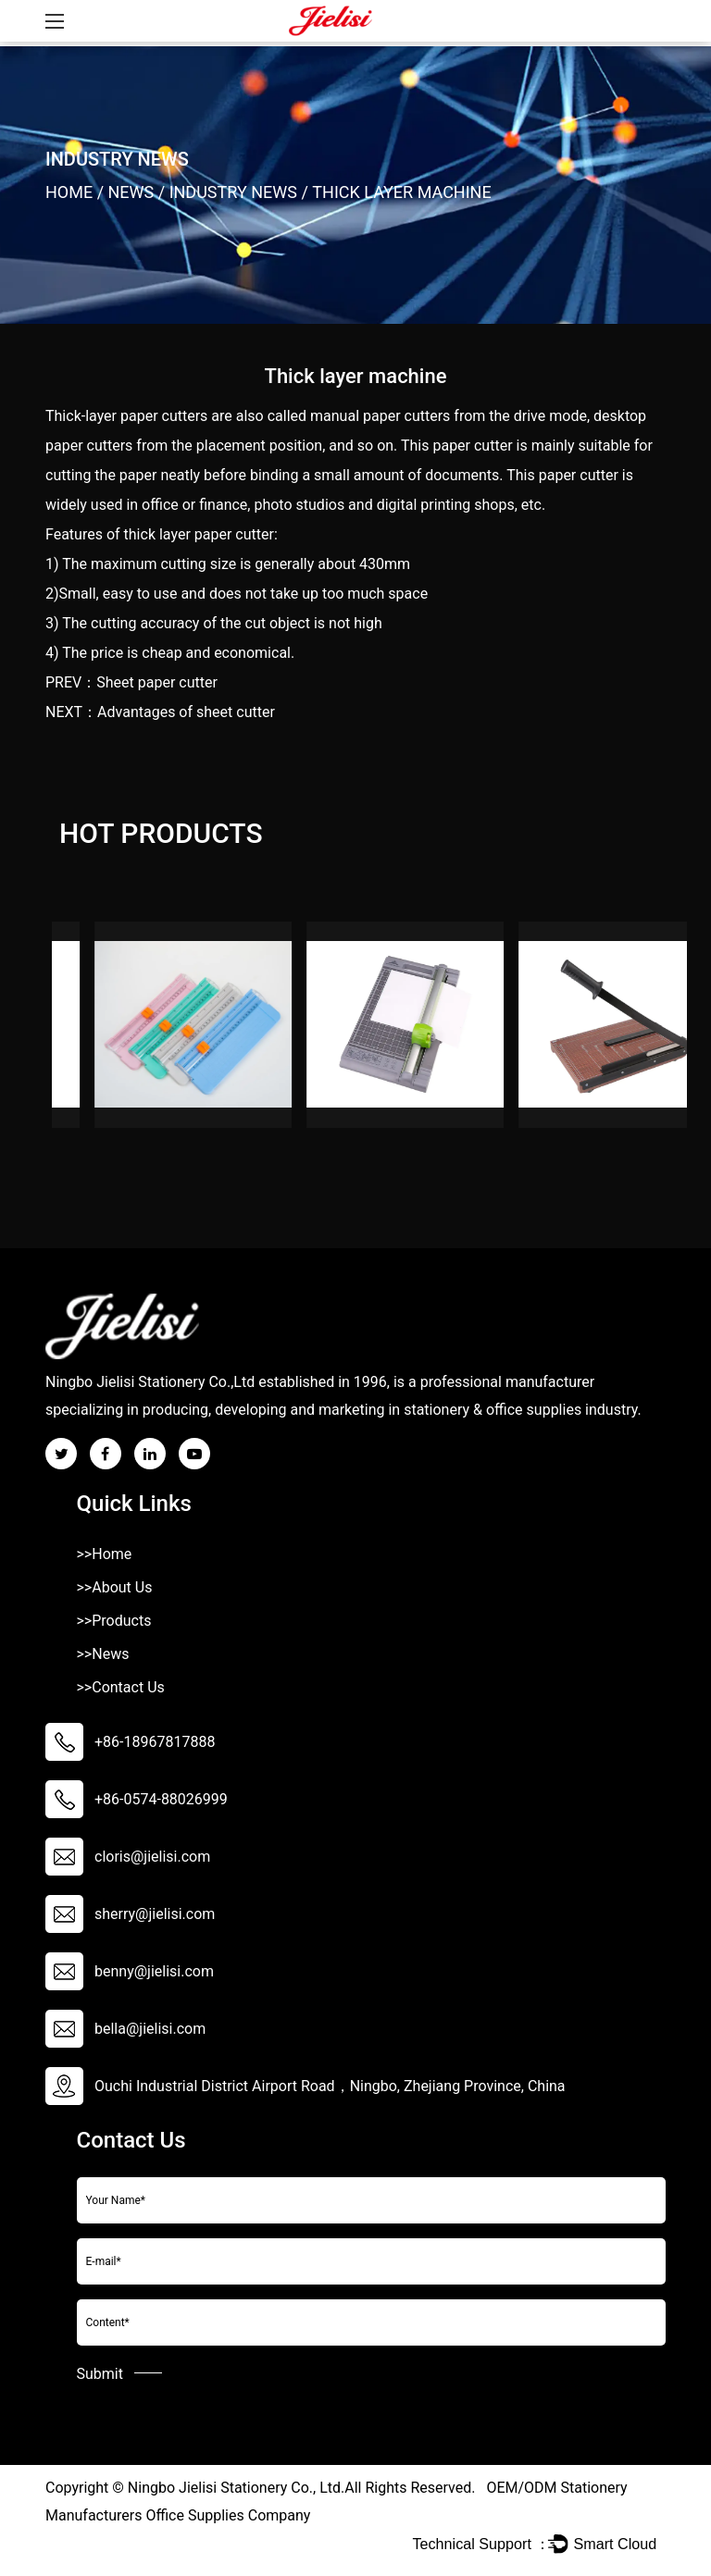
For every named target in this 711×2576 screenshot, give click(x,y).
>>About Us (115, 1587)
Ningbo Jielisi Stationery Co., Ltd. (236, 2487)
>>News (103, 1654)
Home (69, 192)
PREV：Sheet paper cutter (131, 682)
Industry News (233, 192)
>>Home (104, 1554)
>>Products (114, 1620)
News (131, 192)
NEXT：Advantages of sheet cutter (160, 712)
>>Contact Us (121, 1687)
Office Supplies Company (227, 2515)
